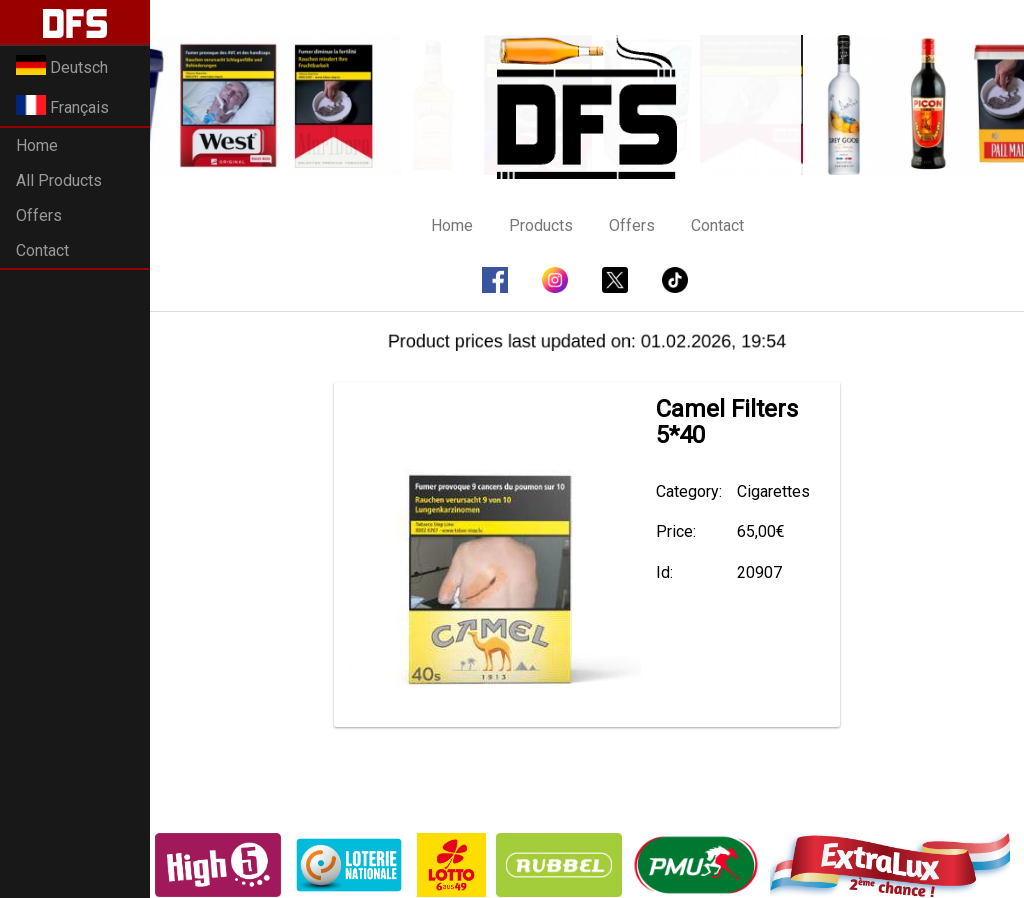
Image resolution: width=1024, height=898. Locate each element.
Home (37, 145)
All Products (59, 180)
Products (541, 225)
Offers (39, 215)
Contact (42, 250)
